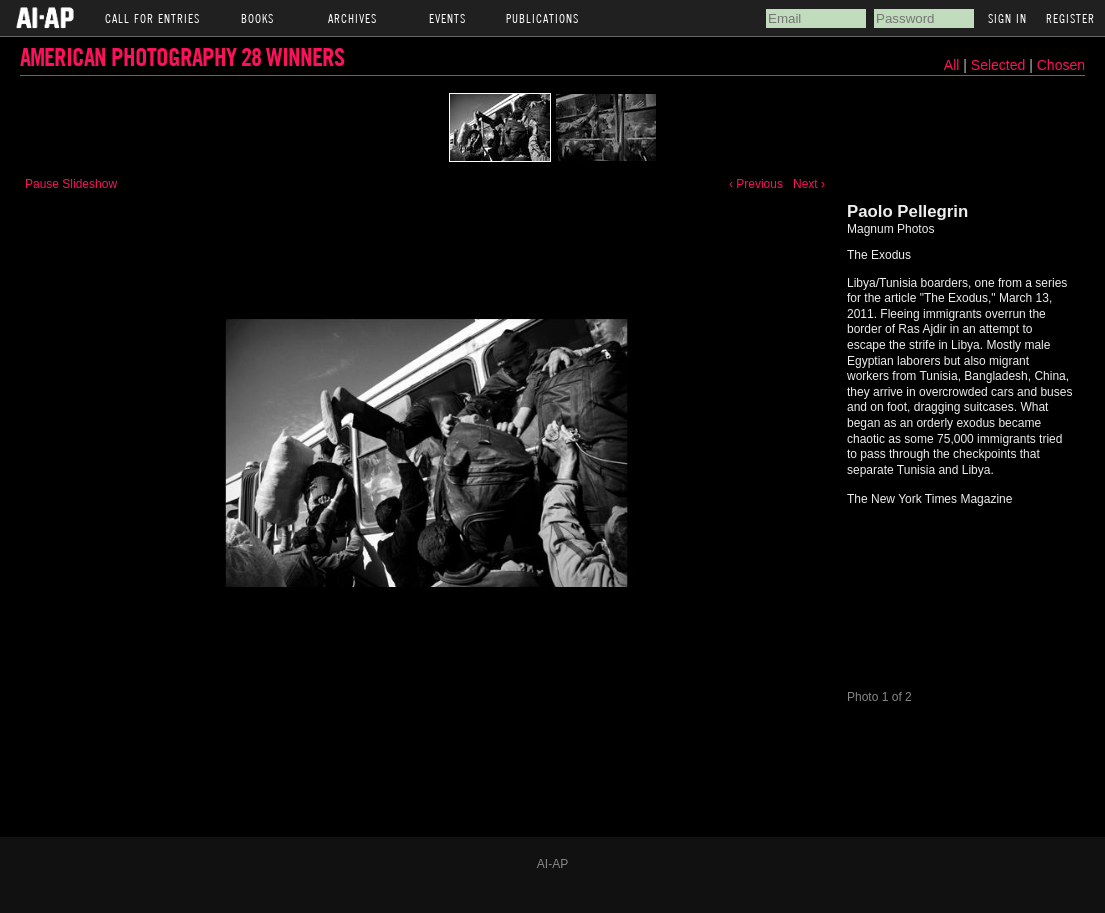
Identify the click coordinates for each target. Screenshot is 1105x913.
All (952, 65)
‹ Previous (756, 184)
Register (1070, 18)
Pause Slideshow (71, 184)
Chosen (1061, 65)
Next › (809, 184)
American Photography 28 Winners (182, 56)
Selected (1000, 65)
